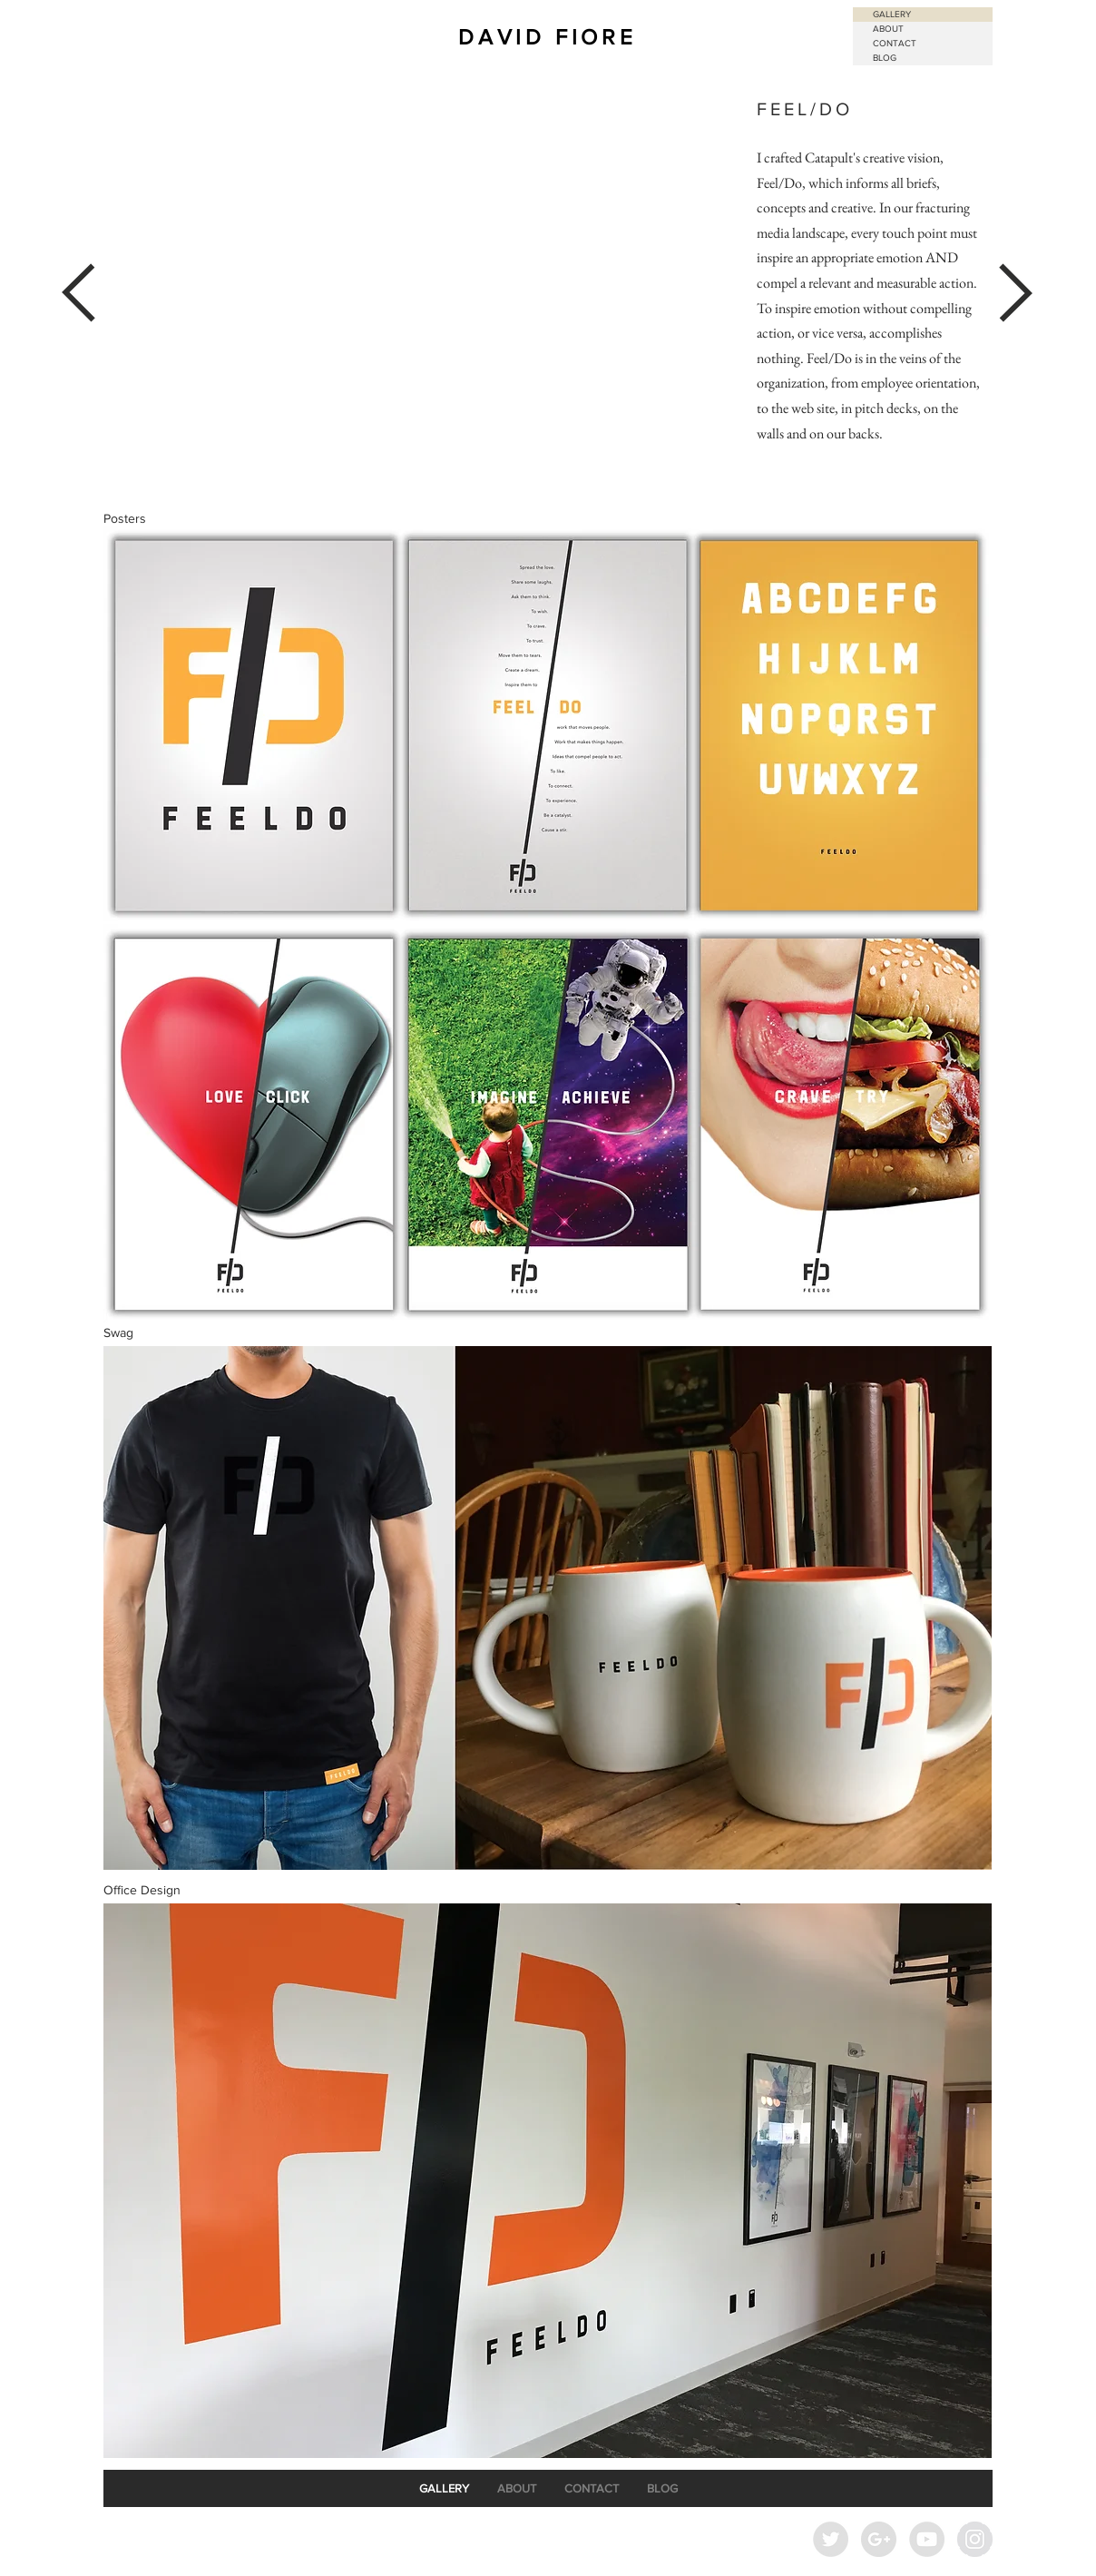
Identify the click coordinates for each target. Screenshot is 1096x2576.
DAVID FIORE (547, 37)
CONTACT (894, 43)
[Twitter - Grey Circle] (830, 2539)
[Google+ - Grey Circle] (878, 2539)
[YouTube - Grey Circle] (926, 2539)
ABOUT (888, 29)
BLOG (884, 58)
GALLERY (892, 14)
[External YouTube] (421, 293)
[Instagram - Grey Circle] (975, 2539)
